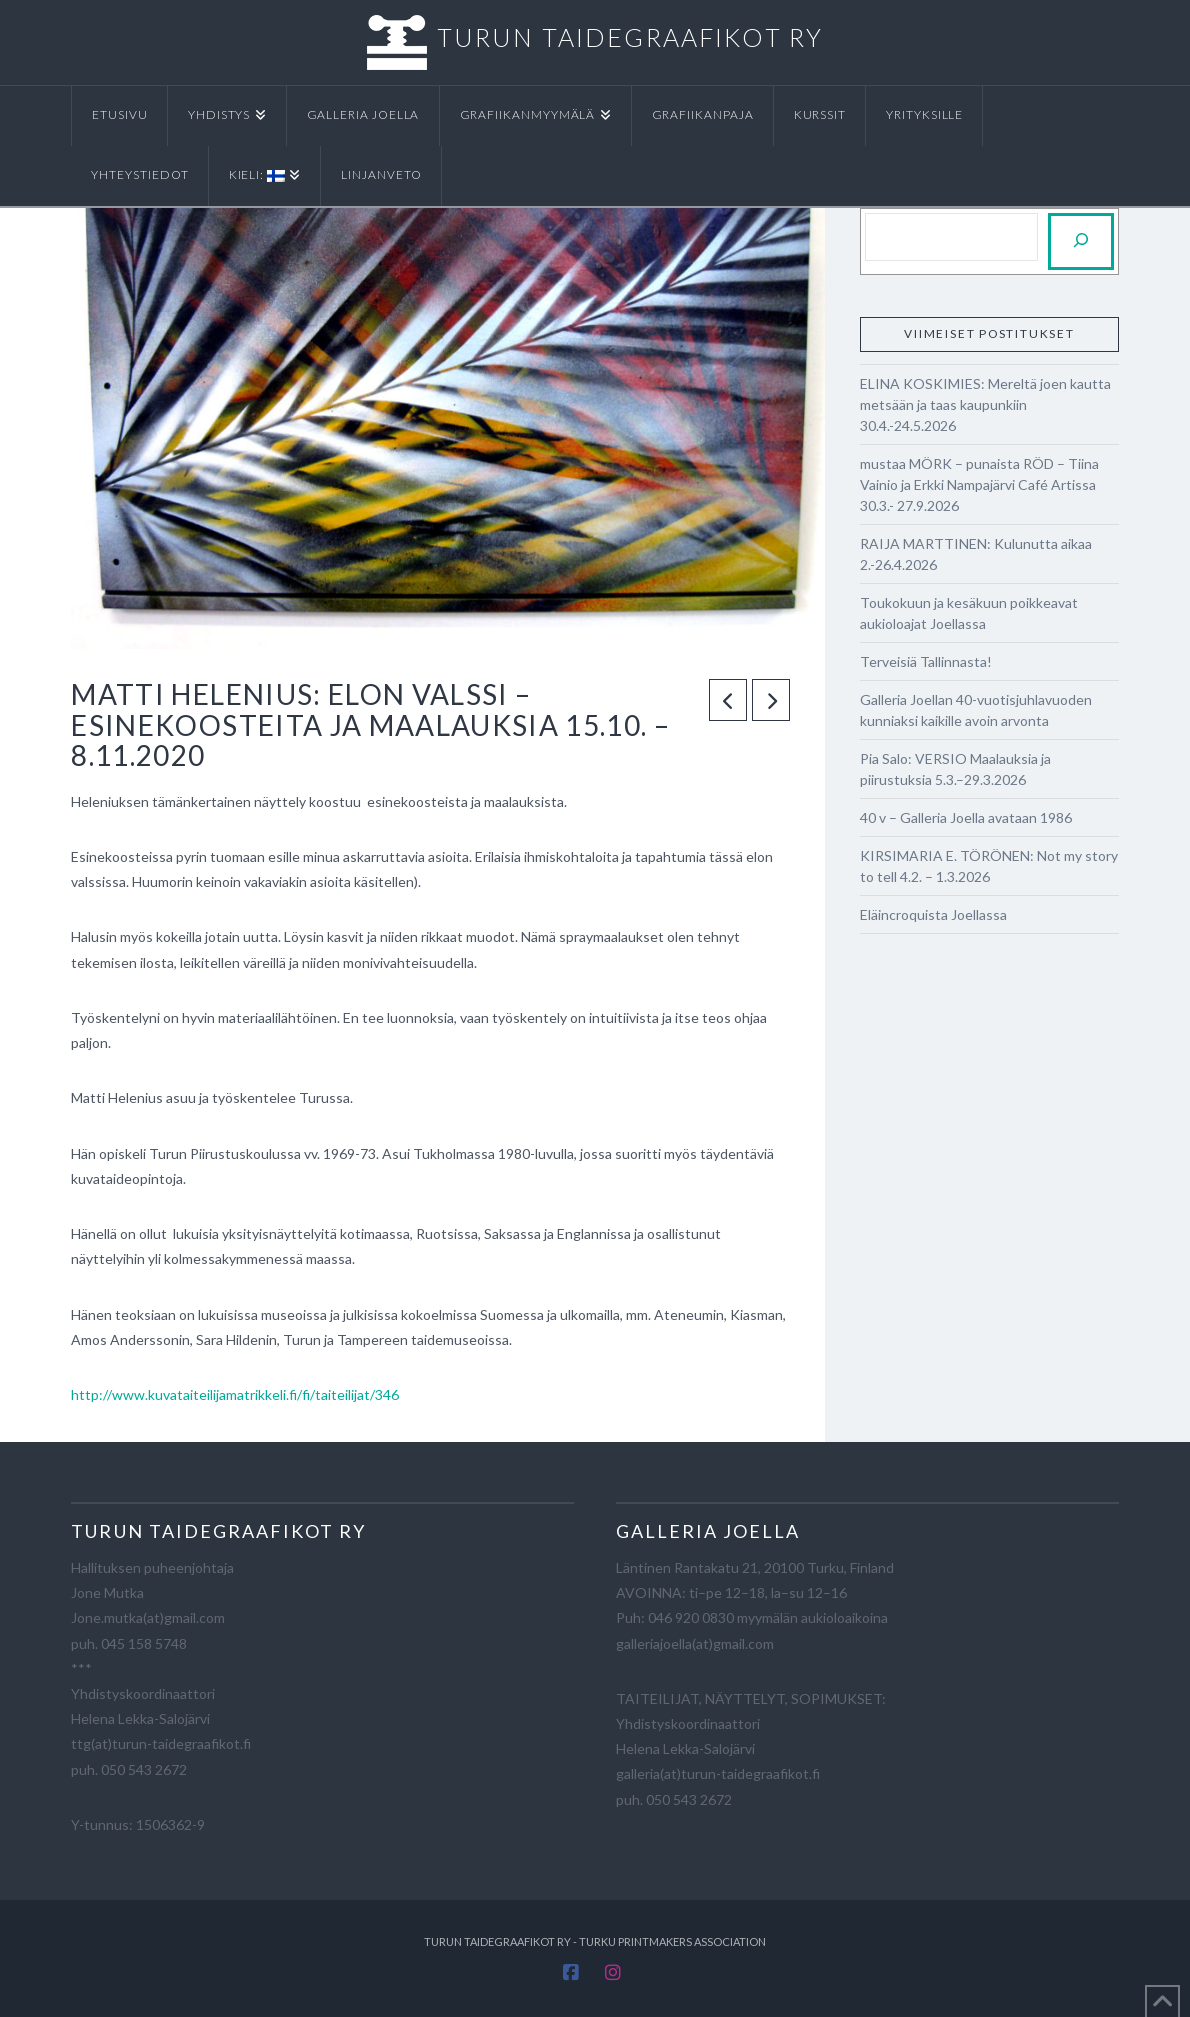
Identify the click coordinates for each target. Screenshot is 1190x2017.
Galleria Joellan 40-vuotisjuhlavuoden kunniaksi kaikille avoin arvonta (976, 710)
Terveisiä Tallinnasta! (926, 661)
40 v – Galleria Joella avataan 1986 (966, 817)
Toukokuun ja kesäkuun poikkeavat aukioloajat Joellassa (969, 613)
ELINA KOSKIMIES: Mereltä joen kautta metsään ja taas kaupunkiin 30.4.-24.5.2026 (985, 404)
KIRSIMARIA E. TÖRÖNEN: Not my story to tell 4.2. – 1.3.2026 (989, 866)
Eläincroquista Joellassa (933, 914)
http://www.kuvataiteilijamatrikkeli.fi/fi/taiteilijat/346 (235, 1394)
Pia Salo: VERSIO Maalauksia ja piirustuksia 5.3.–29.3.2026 (955, 769)
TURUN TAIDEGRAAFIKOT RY (630, 37)
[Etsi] (1081, 241)
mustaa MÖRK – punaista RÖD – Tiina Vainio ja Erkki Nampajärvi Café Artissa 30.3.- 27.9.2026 (979, 484)
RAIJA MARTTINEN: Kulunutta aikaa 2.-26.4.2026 (976, 554)
